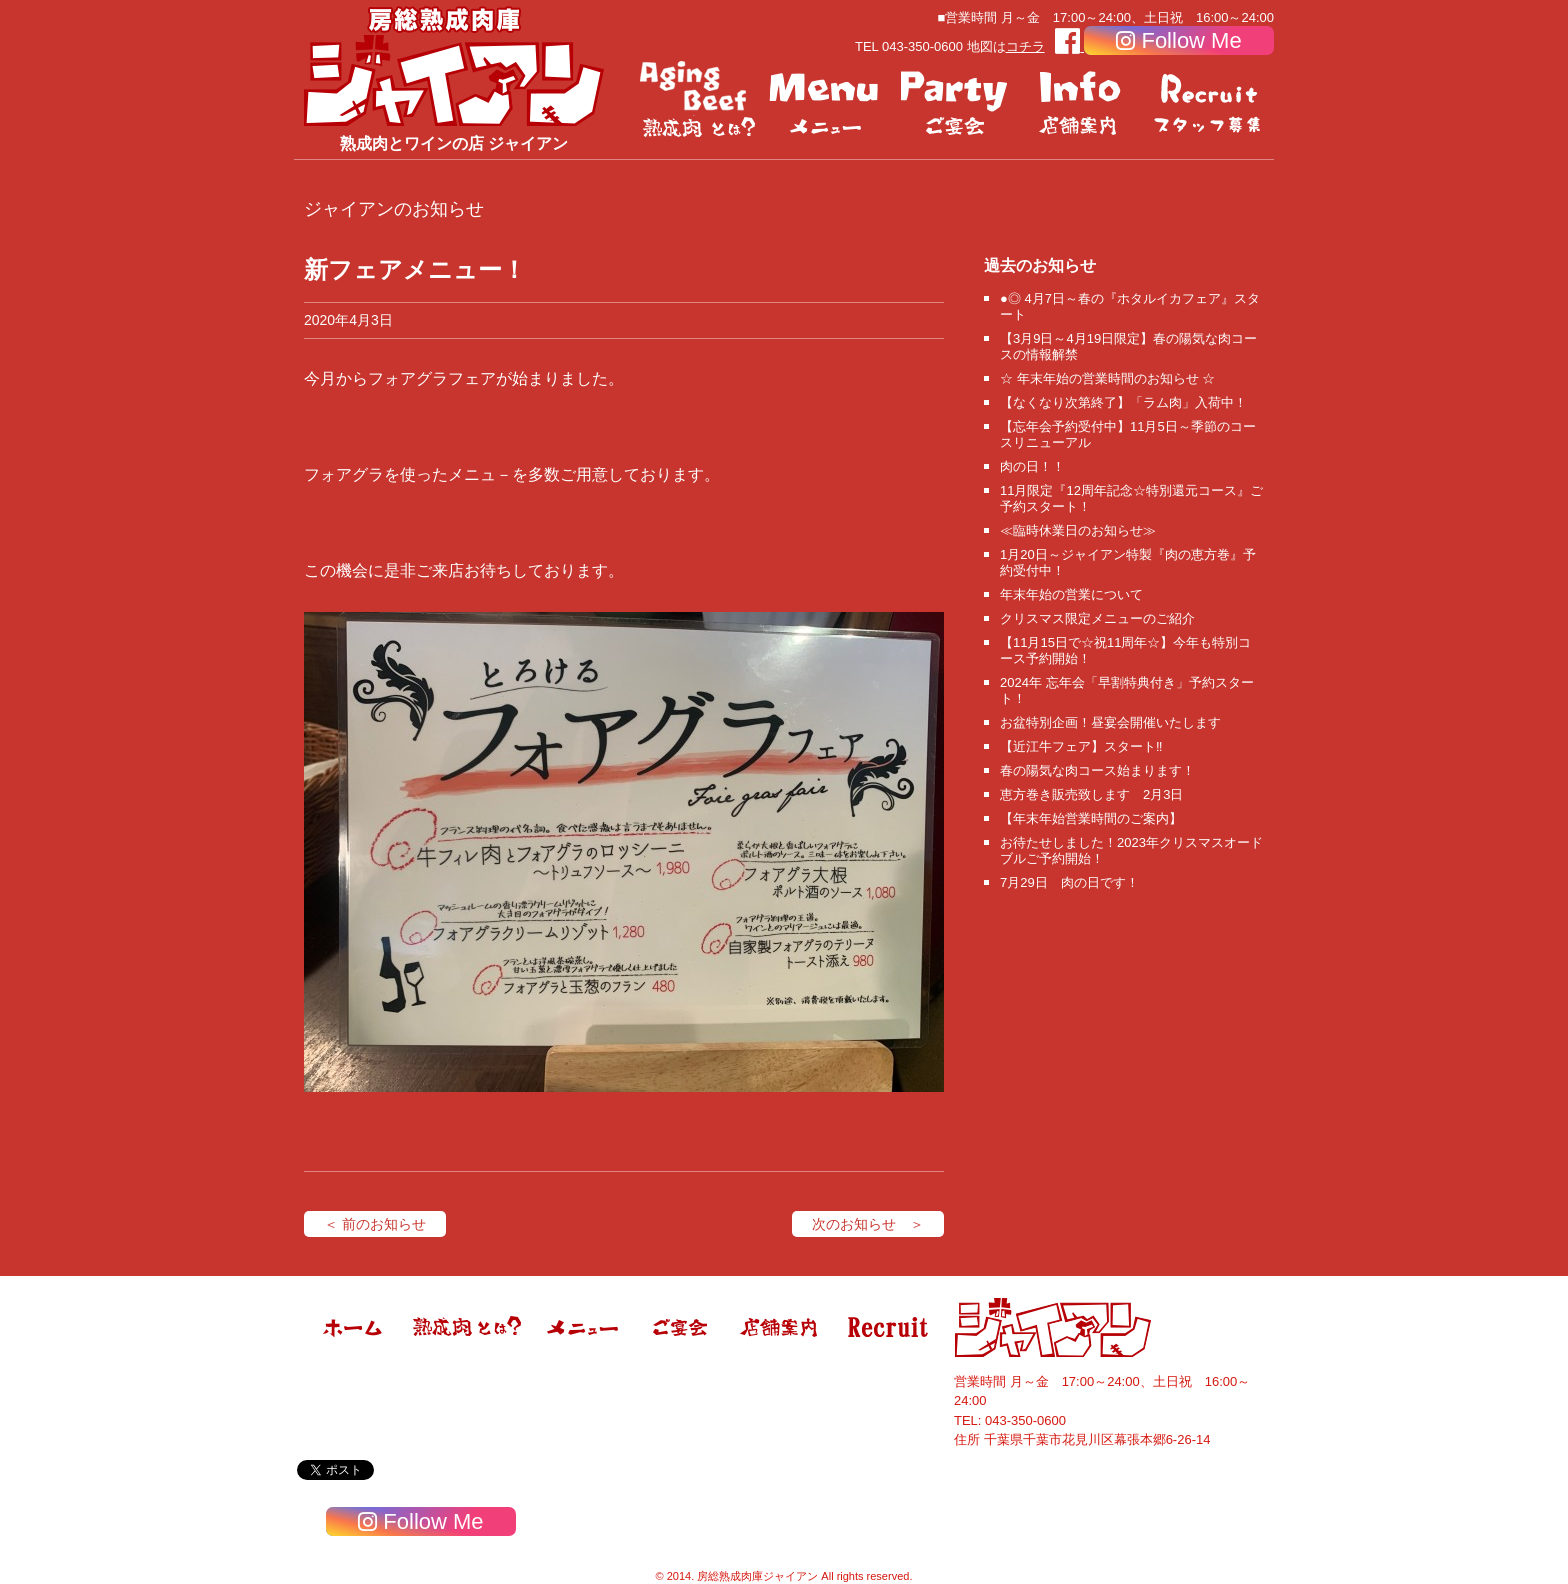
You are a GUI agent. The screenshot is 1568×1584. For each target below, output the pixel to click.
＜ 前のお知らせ (375, 1224)
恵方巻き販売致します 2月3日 (1091, 794)
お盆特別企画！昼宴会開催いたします (1110, 722)
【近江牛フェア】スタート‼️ (1081, 746)
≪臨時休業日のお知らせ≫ (1078, 530)
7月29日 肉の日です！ (1069, 882)
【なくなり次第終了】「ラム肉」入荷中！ (1123, 402)
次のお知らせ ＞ (868, 1224)
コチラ (1025, 46)
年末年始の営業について (1071, 594)
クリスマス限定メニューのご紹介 (1097, 618)
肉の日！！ (1032, 466)
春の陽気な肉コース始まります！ (1097, 770)
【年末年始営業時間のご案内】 (1091, 818)
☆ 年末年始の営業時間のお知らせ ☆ (1107, 378)
